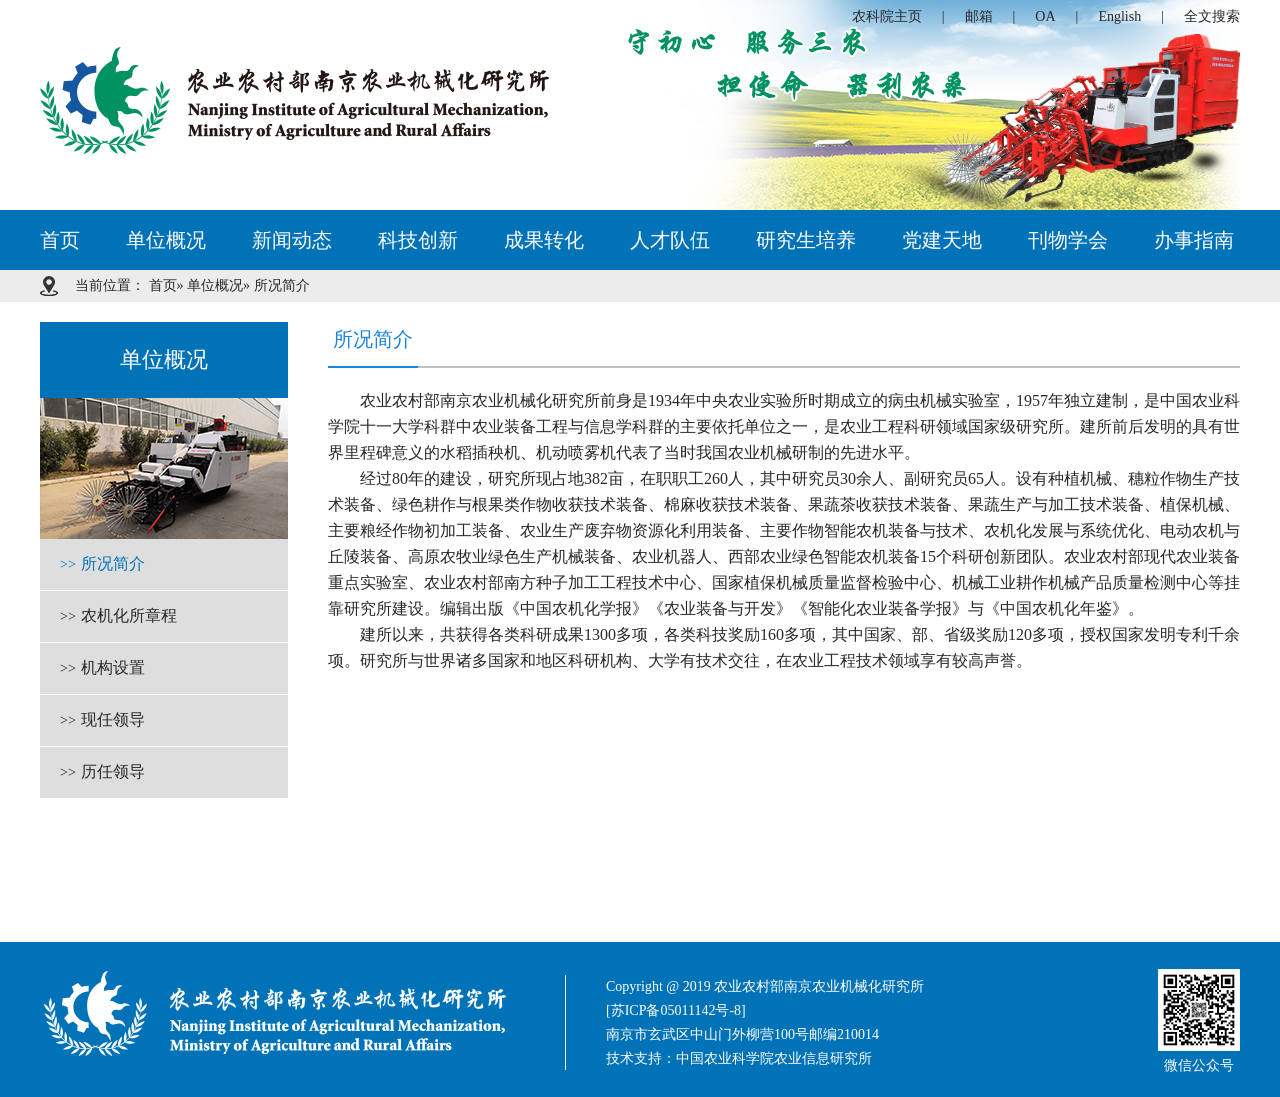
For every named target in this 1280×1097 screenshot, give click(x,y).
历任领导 (102, 773)
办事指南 (1194, 240)
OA (1045, 16)
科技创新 (418, 240)
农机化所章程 (118, 617)
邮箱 (979, 16)
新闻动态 (292, 240)
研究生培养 (806, 240)
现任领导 (102, 721)
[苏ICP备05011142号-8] (676, 1010)
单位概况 (166, 240)
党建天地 (942, 240)
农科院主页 (887, 16)
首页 (60, 240)
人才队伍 (670, 240)
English (1119, 16)
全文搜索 (1212, 16)
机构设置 (102, 669)
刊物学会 (1068, 240)
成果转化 (544, 240)
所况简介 (102, 565)
